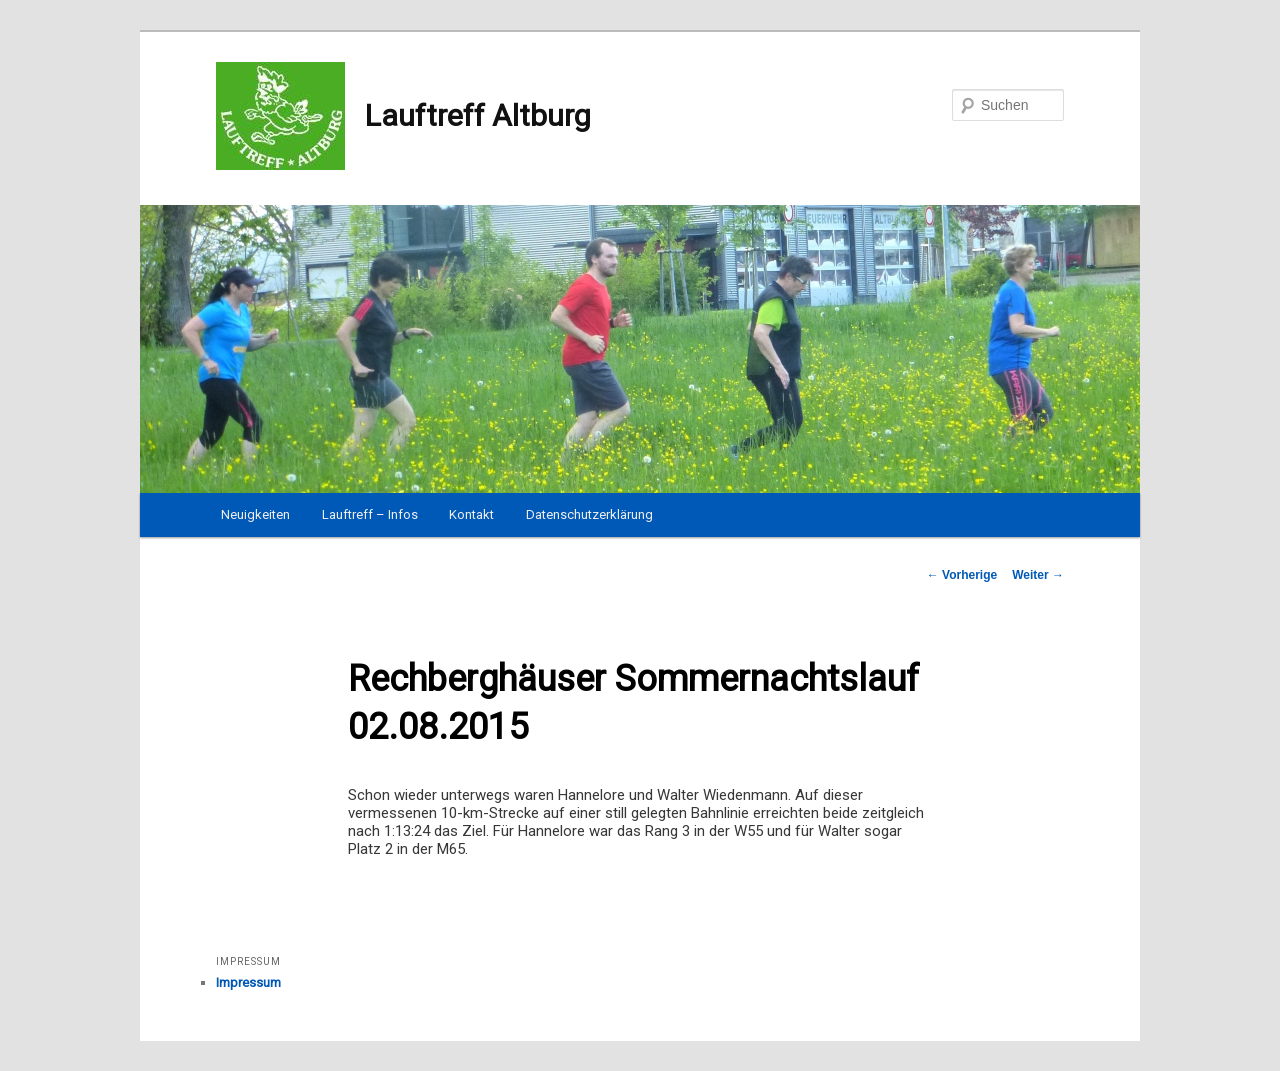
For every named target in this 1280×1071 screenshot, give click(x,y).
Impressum (248, 982)
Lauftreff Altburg (403, 116)
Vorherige (962, 575)
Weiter (1038, 575)
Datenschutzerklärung (589, 514)
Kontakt (471, 514)
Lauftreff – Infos (370, 514)
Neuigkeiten (255, 514)
